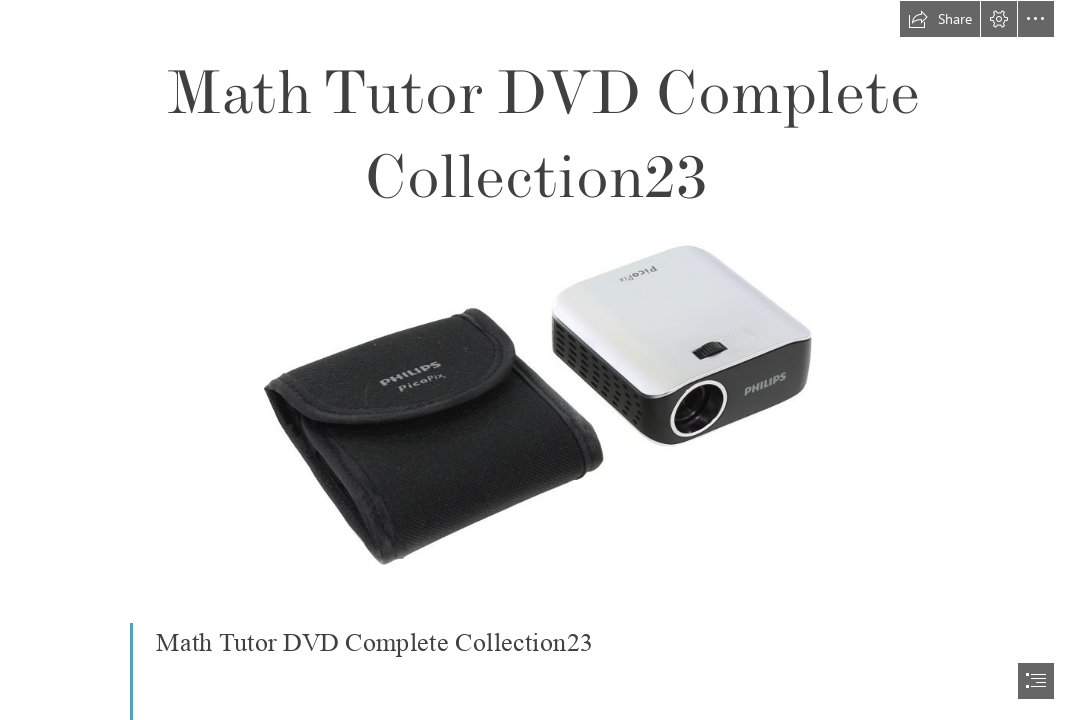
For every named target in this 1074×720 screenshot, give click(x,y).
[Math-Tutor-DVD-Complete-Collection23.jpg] (537, 403)
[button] (940, 19)
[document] (537, 360)
